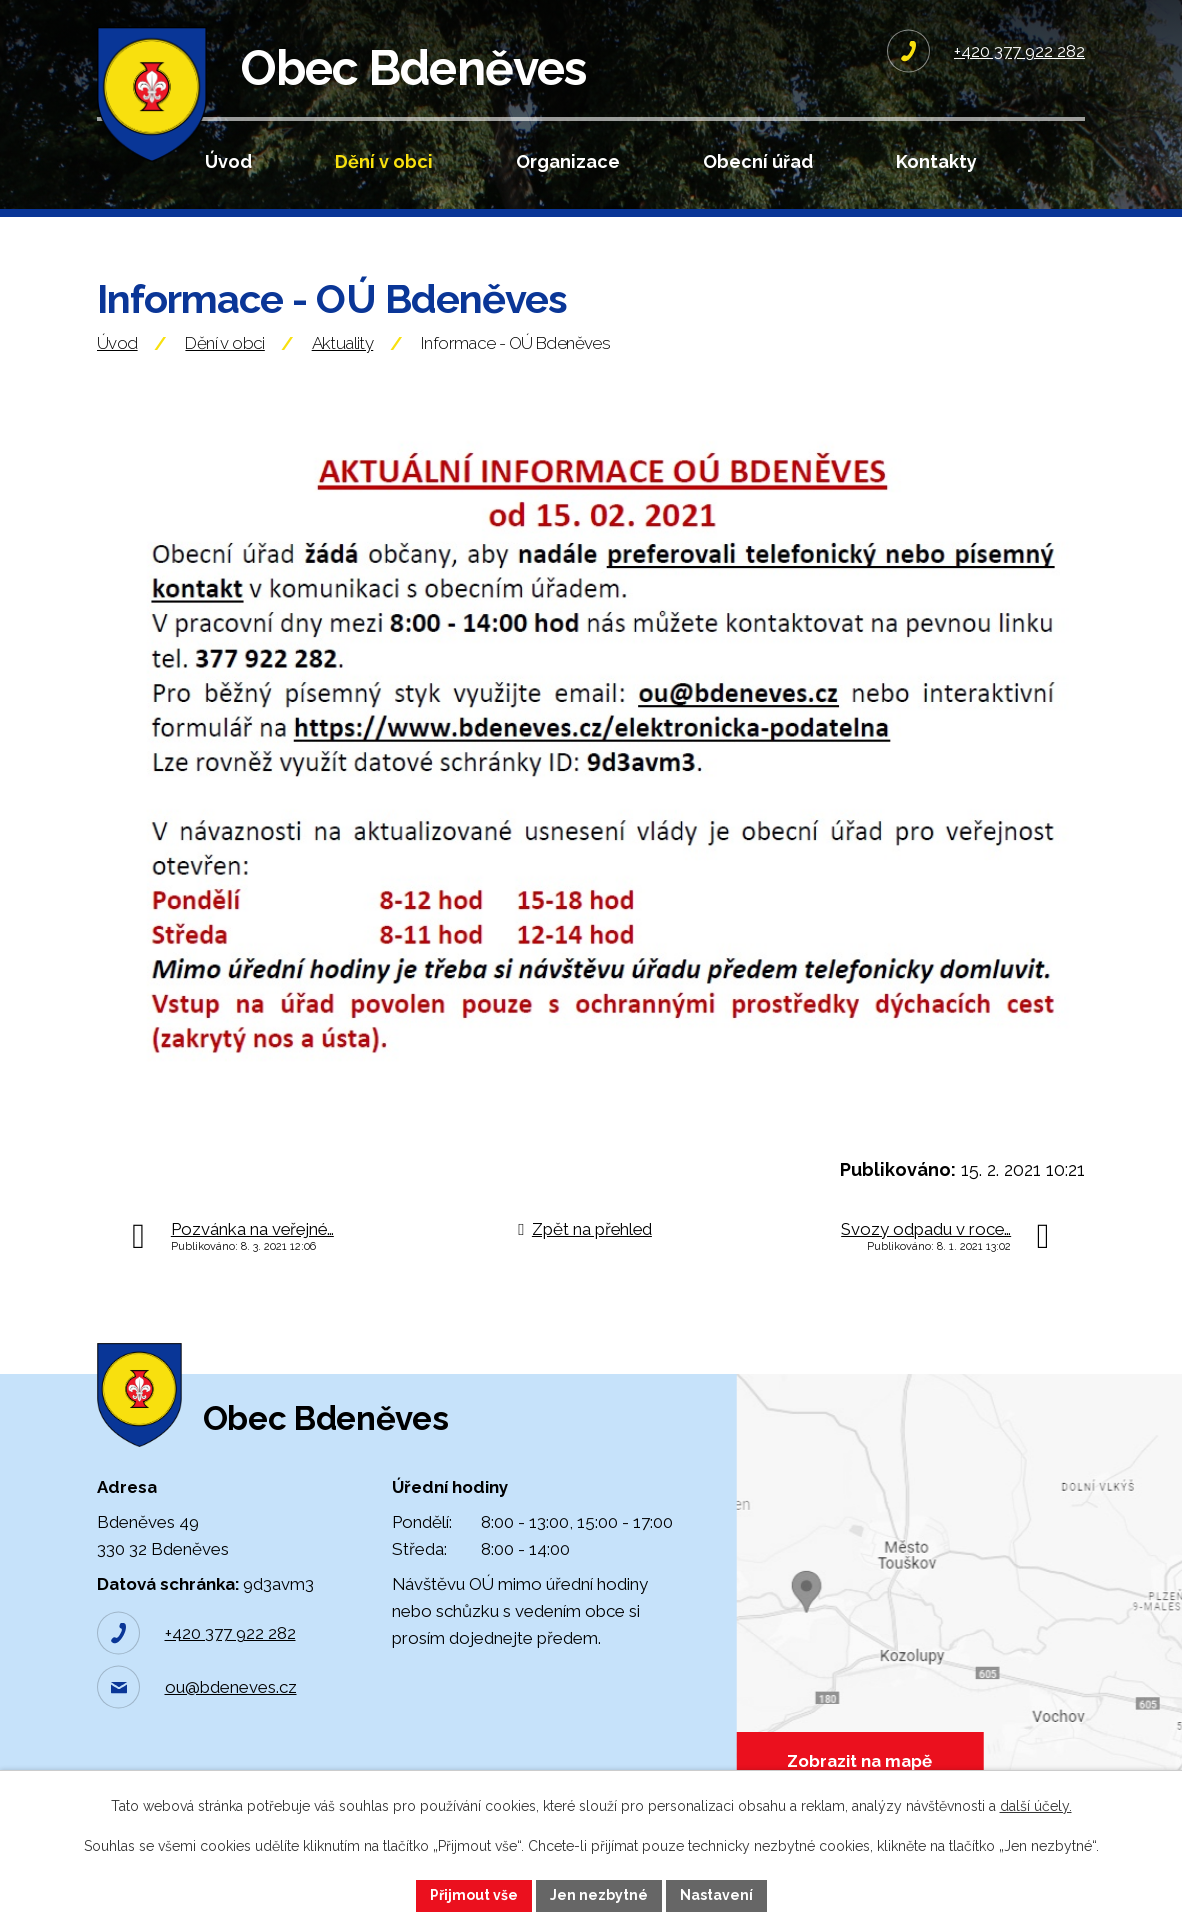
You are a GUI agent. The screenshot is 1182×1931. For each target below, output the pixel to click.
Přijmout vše (474, 1895)
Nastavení (716, 1895)
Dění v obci (384, 161)
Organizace (568, 161)
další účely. (1036, 1806)
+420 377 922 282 (230, 1633)
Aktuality (343, 343)
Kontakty (936, 161)
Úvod (228, 161)
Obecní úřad (758, 161)
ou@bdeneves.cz (231, 1687)
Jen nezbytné (599, 1895)
